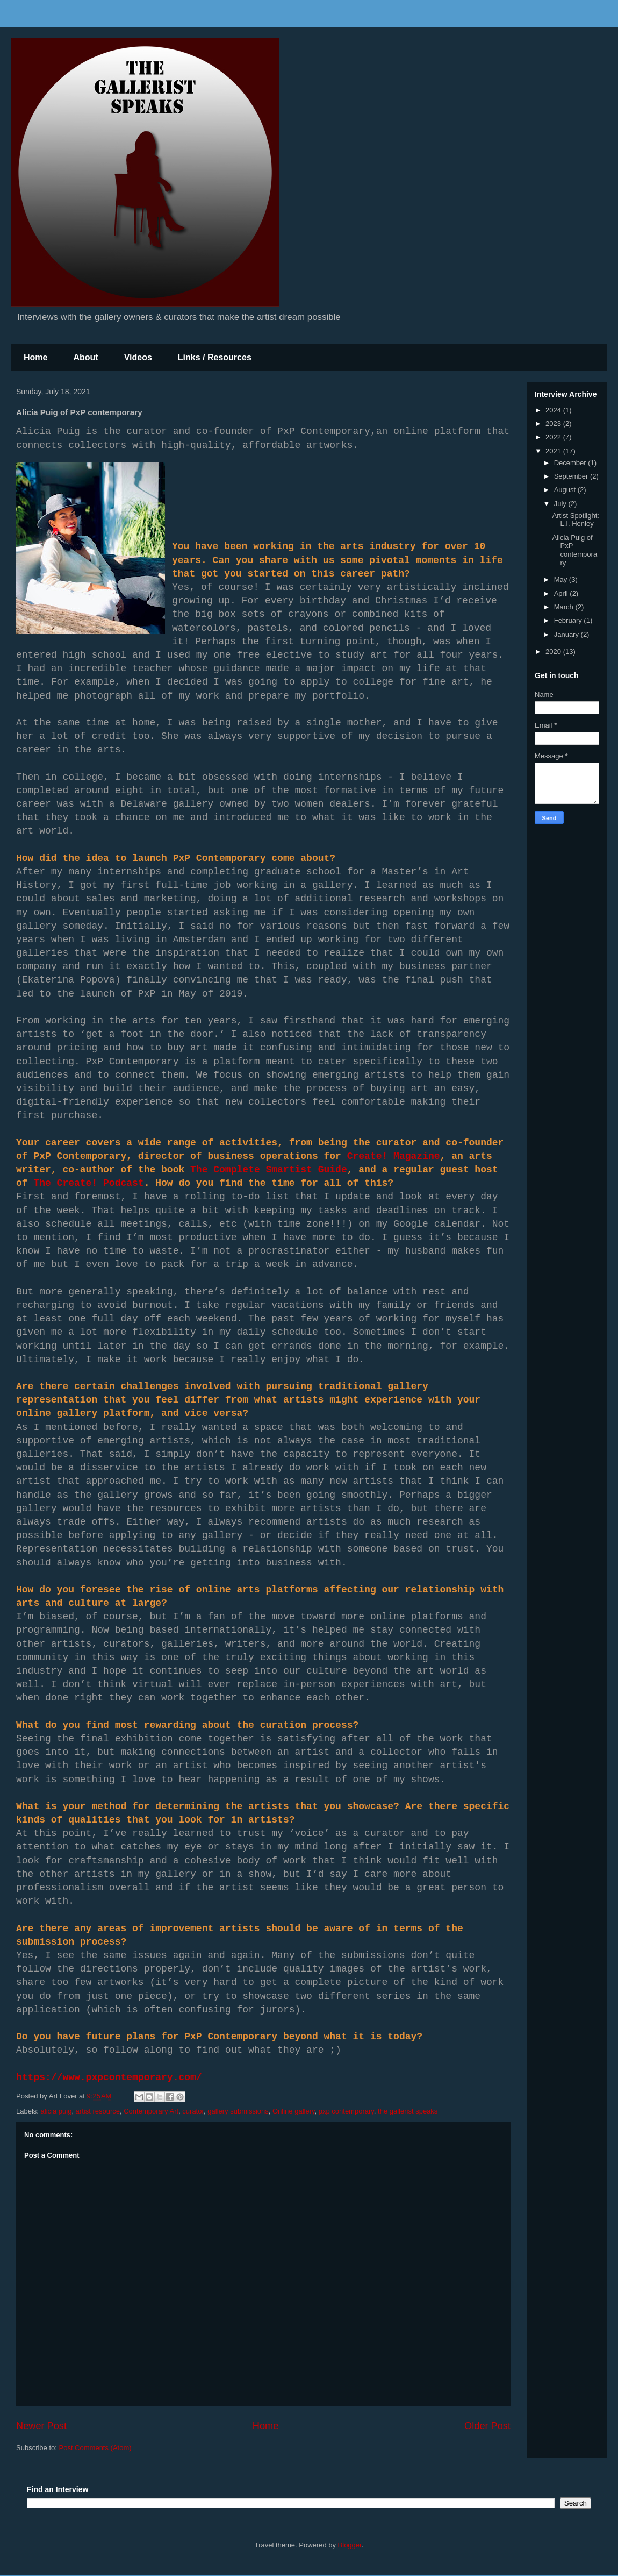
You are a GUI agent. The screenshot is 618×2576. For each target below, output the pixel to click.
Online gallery (293, 2111)
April (562, 593)
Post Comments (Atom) (95, 2448)
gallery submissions (237, 2111)
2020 (554, 651)
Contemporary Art (151, 2111)
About (85, 357)
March (565, 607)
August (566, 490)
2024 (554, 410)
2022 (554, 437)
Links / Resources (214, 357)
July (561, 504)
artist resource (98, 2111)
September (572, 476)
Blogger (350, 2545)
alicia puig (56, 2111)
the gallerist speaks (407, 2111)
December (571, 463)
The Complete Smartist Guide (268, 1169)
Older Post (487, 2426)
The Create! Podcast (88, 1183)
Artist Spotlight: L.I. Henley (575, 519)
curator (193, 2111)
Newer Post (41, 2426)
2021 (554, 451)
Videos (138, 357)
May (561, 579)
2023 (554, 423)
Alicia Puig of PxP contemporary (574, 550)
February (569, 620)
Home (35, 357)
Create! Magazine (393, 1156)
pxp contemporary (346, 2111)
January (567, 634)
